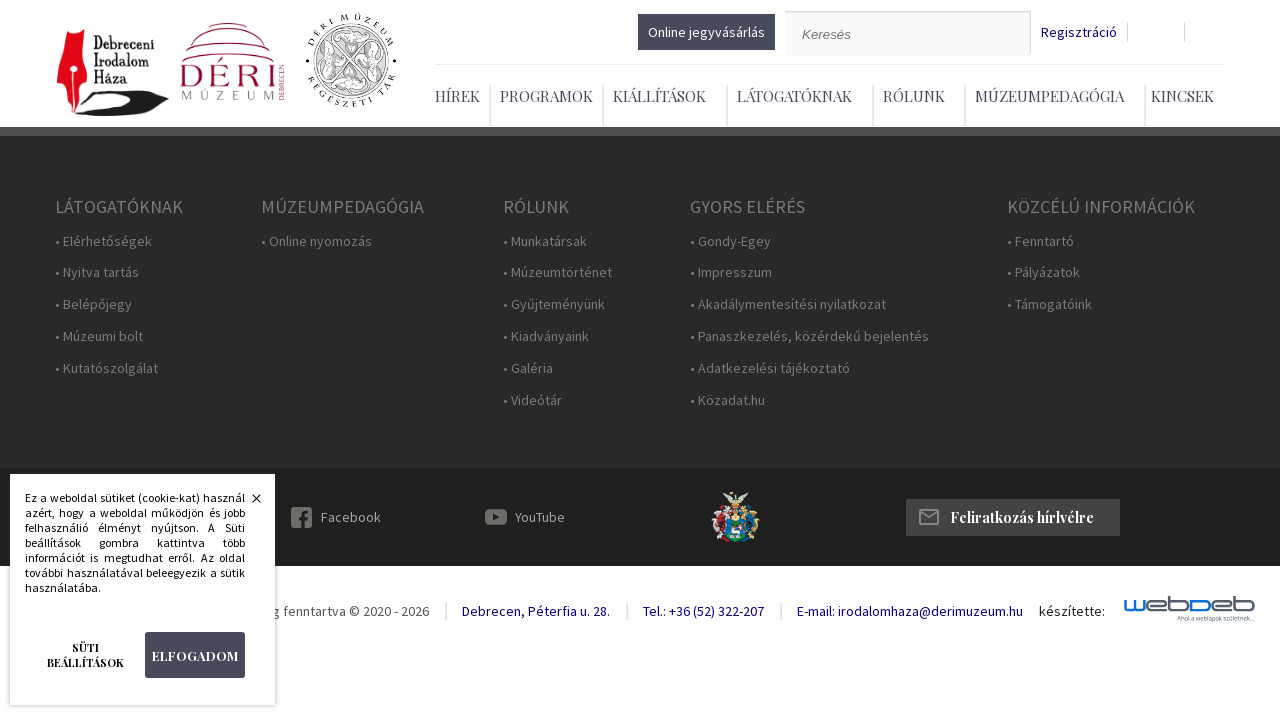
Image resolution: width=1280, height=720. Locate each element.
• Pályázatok (1043, 272)
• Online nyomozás (316, 241)
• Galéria (528, 368)
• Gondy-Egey (730, 241)
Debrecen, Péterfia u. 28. (536, 611)
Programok (546, 96)
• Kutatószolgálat (106, 368)
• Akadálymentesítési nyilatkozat (788, 304)
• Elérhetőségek (103, 241)
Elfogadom (195, 655)
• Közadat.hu (727, 400)
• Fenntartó (1040, 241)
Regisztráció (1079, 32)
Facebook (351, 517)
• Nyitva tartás (97, 272)
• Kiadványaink (546, 336)
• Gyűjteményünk (554, 304)
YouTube (540, 517)
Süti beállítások (85, 655)
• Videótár (532, 400)
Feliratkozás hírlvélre (1022, 517)
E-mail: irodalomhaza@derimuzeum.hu (910, 611)
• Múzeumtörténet (557, 272)
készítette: (1072, 611)
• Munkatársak (545, 241)
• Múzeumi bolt (99, 336)
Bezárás (246, 504)
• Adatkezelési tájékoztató (770, 368)
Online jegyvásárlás (706, 32)
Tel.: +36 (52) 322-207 (703, 611)
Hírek (457, 96)
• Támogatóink (1049, 304)
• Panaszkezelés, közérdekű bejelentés (809, 336)
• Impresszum (731, 272)
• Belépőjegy (93, 304)
